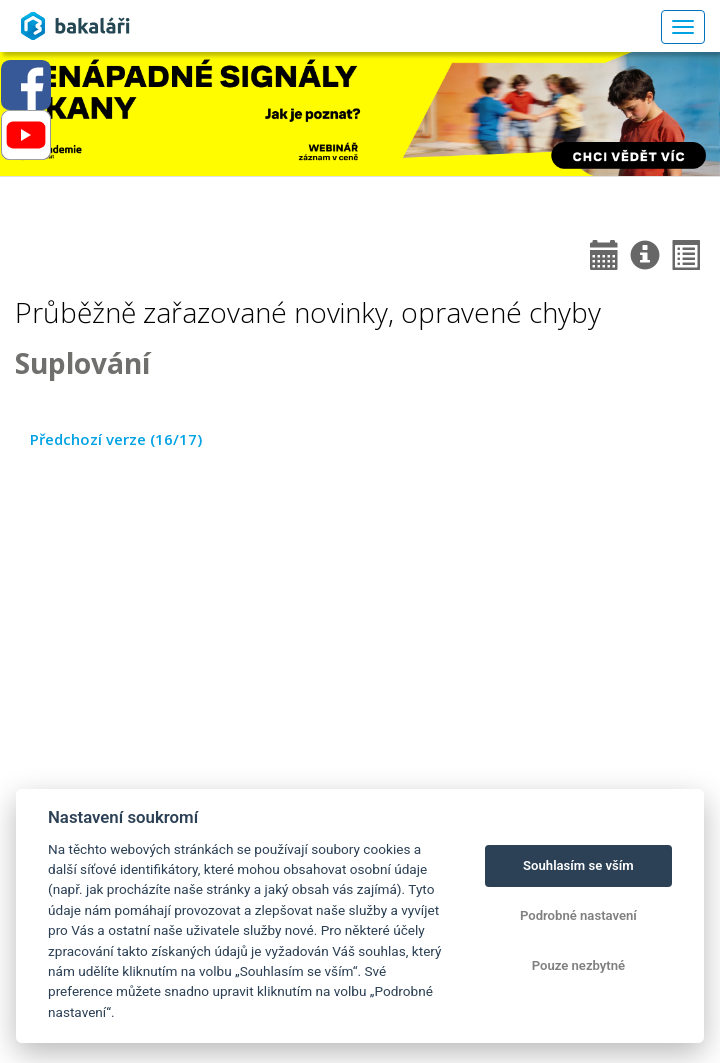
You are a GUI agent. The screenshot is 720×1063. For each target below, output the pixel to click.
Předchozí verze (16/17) (116, 439)
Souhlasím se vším (578, 865)
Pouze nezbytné (579, 965)
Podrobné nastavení (578, 915)
